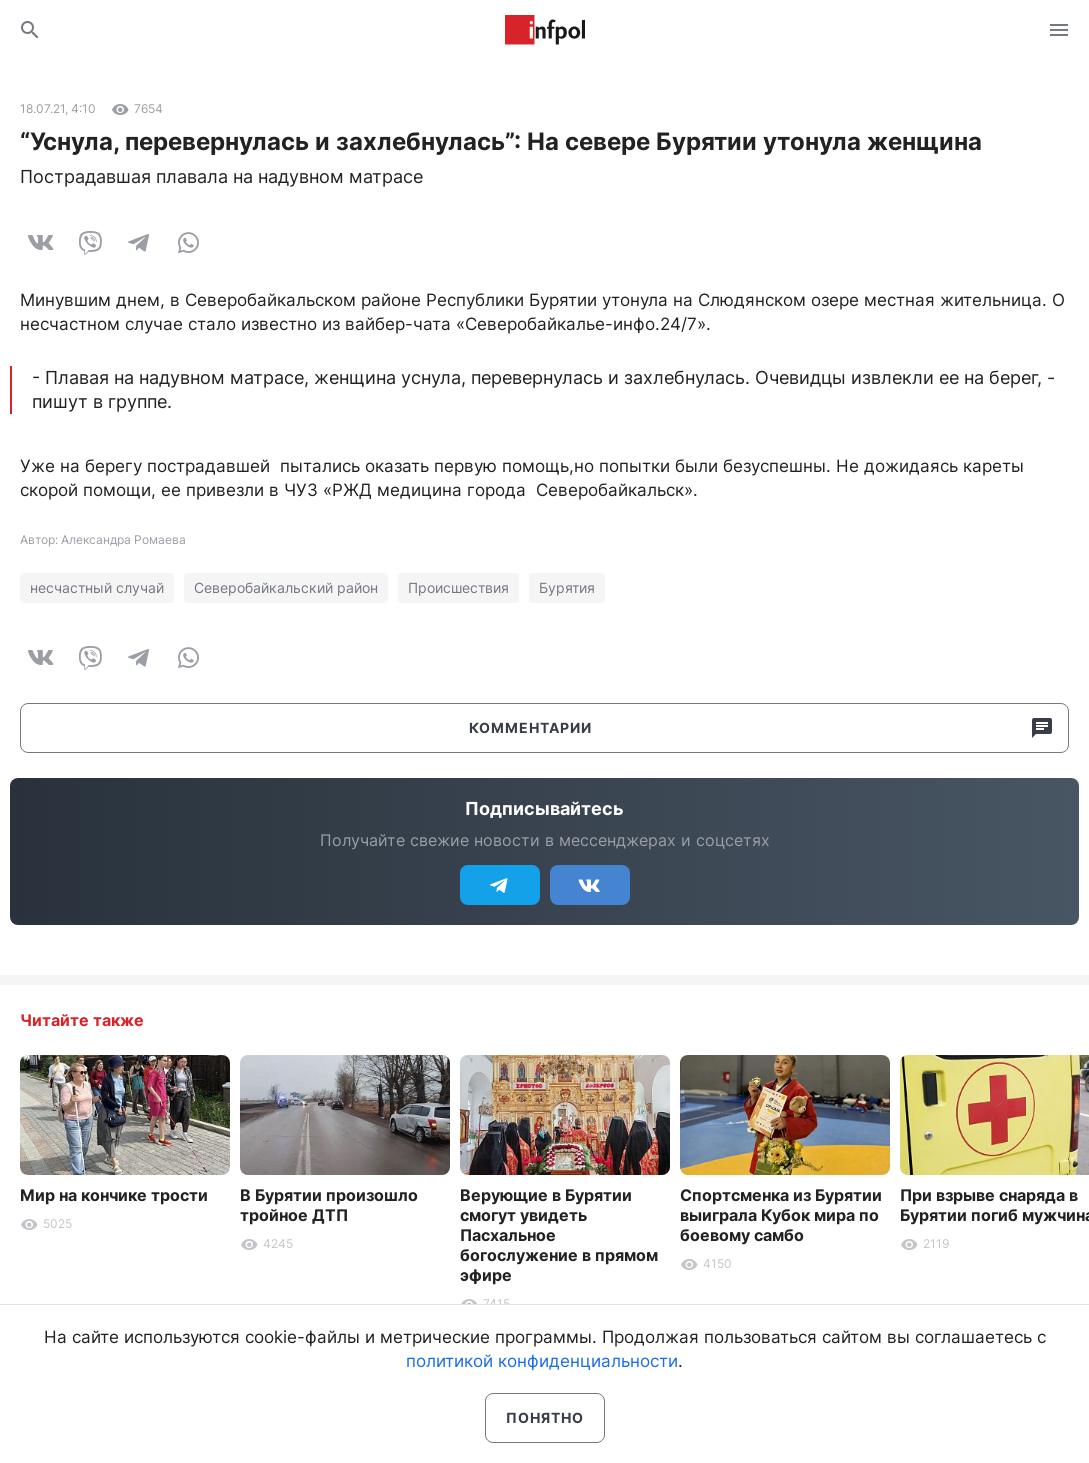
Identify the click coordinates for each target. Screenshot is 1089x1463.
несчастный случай (97, 587)
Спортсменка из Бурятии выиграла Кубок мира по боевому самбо (781, 1215)
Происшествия (458, 587)
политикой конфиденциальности (542, 1361)
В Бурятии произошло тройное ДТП (329, 1205)
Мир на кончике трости (114, 1195)
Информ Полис (545, 30)
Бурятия (567, 587)
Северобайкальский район (286, 587)
